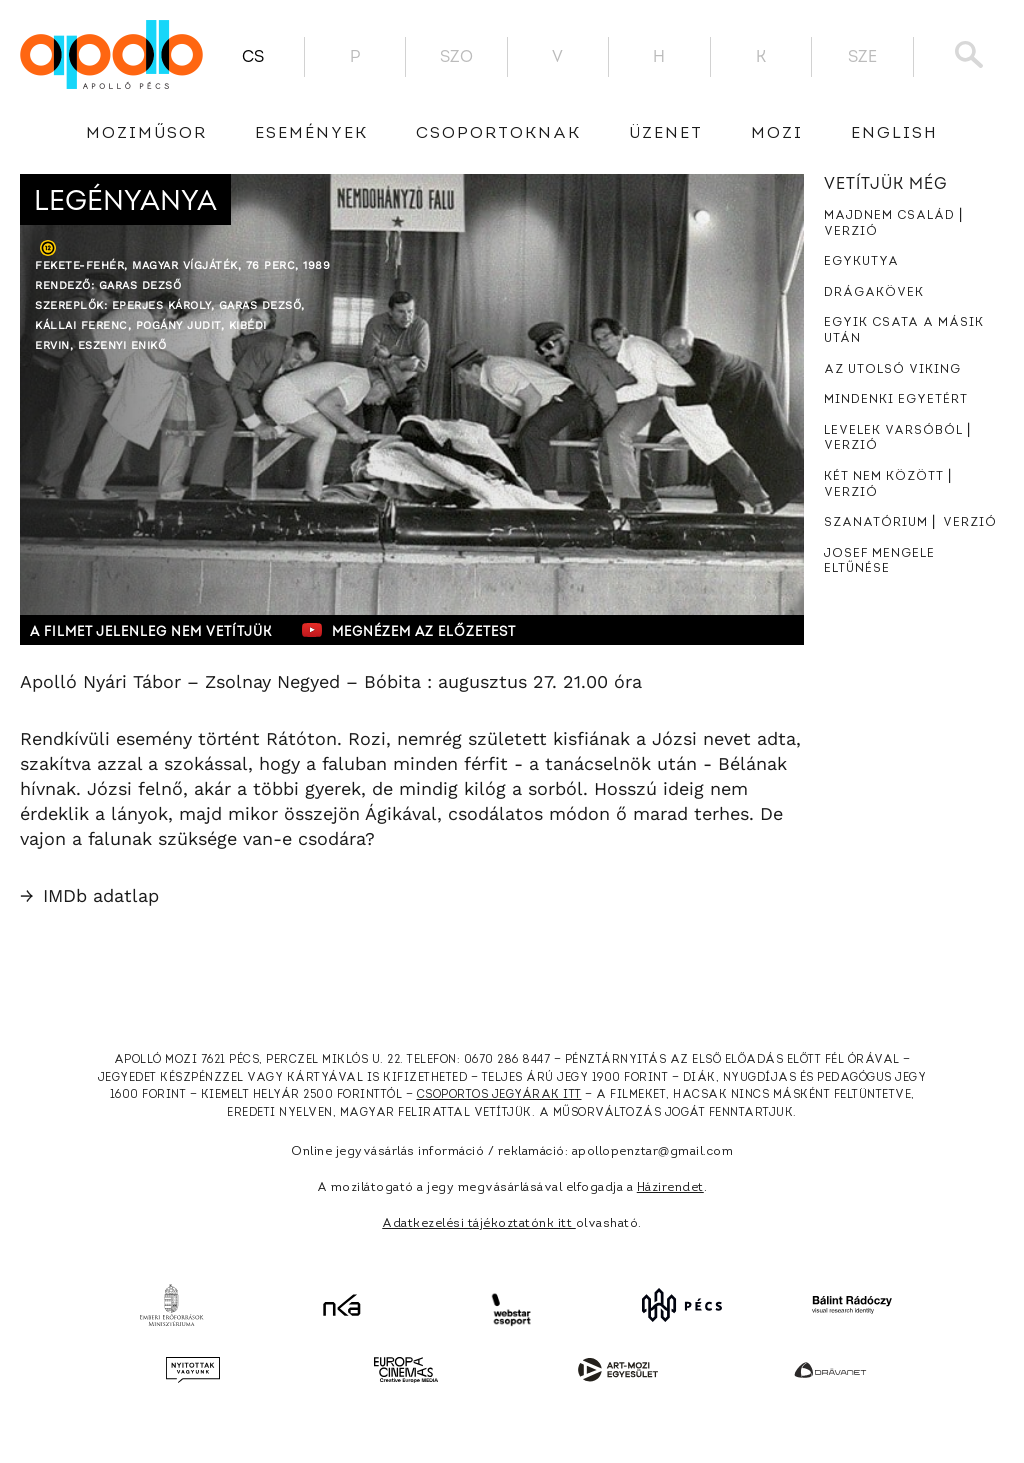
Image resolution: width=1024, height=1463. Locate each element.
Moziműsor (146, 134)
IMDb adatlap (89, 895)
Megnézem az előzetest (409, 630)
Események (311, 134)
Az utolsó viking (892, 370)
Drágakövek (874, 293)
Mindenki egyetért (896, 400)
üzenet (666, 134)
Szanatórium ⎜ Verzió (910, 523)
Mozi (777, 134)
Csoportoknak (498, 134)
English (894, 134)
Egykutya (861, 262)
